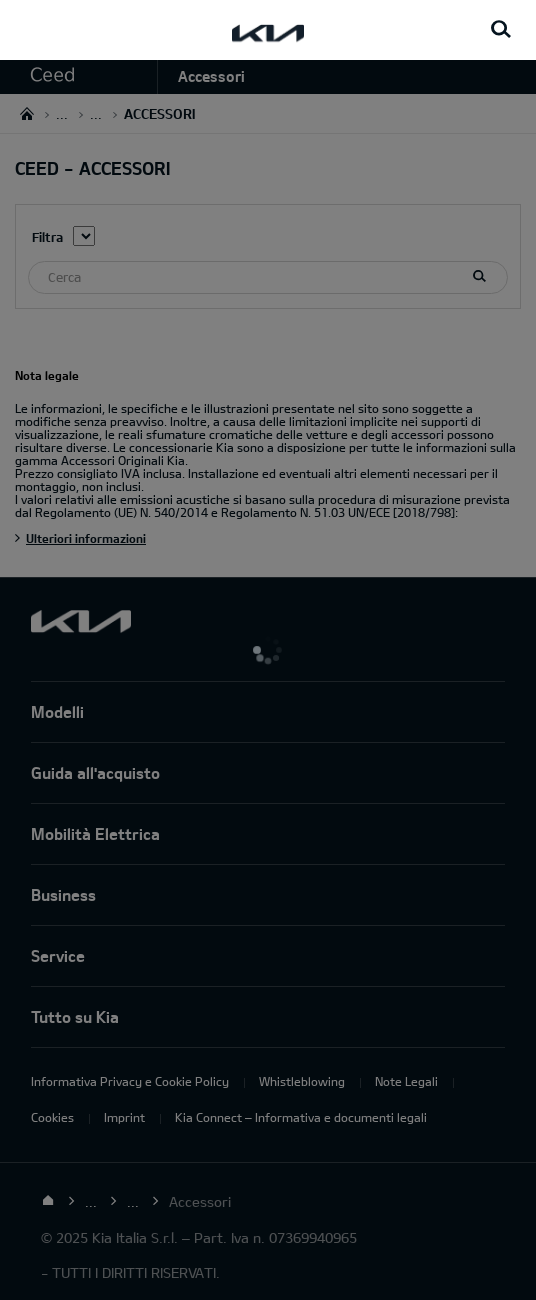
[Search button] (501, 30)
